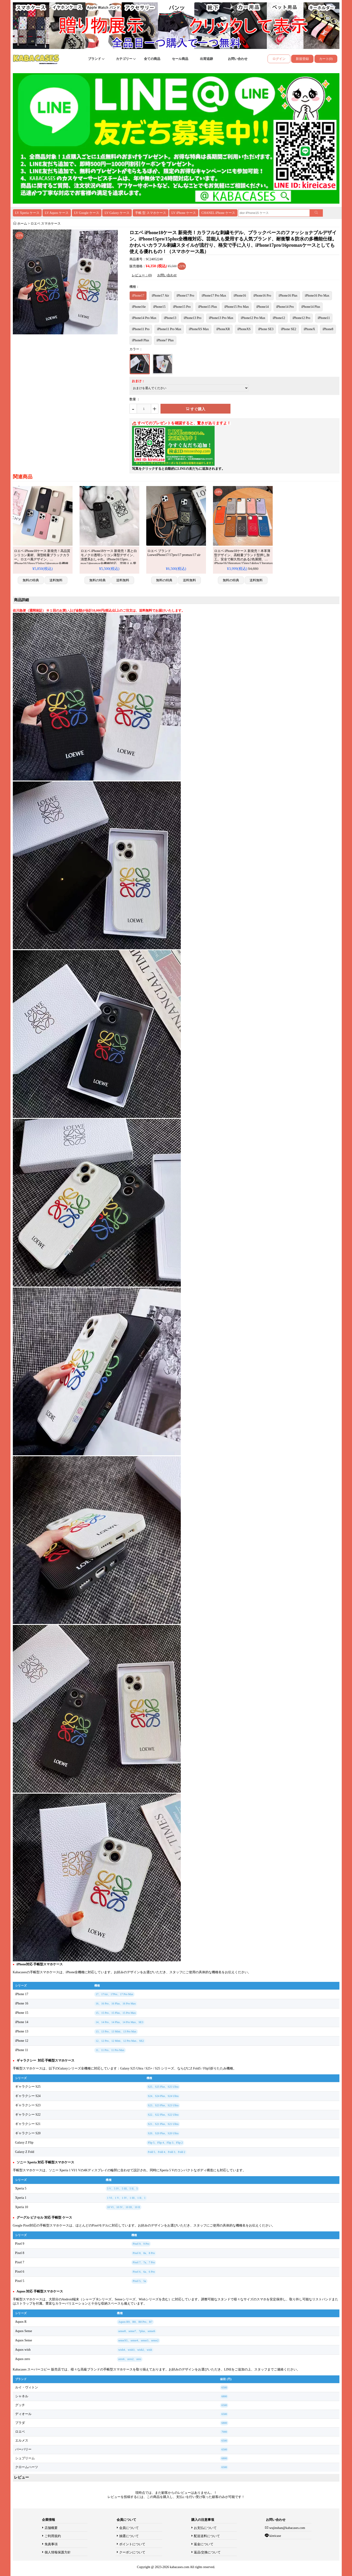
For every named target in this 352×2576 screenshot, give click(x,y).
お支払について (205, 2528)
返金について (203, 2544)
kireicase (275, 2536)
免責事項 (51, 2544)
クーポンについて (132, 2552)
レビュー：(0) (142, 275)
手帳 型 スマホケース (150, 213)
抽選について (129, 2536)
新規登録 (302, 59)
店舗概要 (51, 2528)
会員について (129, 2528)
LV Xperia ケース (27, 213)
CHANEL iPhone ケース (218, 213)
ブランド (96, 59)
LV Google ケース (86, 213)
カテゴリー (126, 59)
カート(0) (326, 59)
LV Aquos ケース (57, 213)
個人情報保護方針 (58, 2552)
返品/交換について (207, 2552)
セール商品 (180, 59)
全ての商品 (152, 59)
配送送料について (207, 2536)
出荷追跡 (206, 59)
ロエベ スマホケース (46, 223)
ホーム (22, 223)
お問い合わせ (237, 59)
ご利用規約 (53, 2536)
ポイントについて (132, 2544)
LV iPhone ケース (183, 213)
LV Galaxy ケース (117, 213)
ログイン (279, 59)
